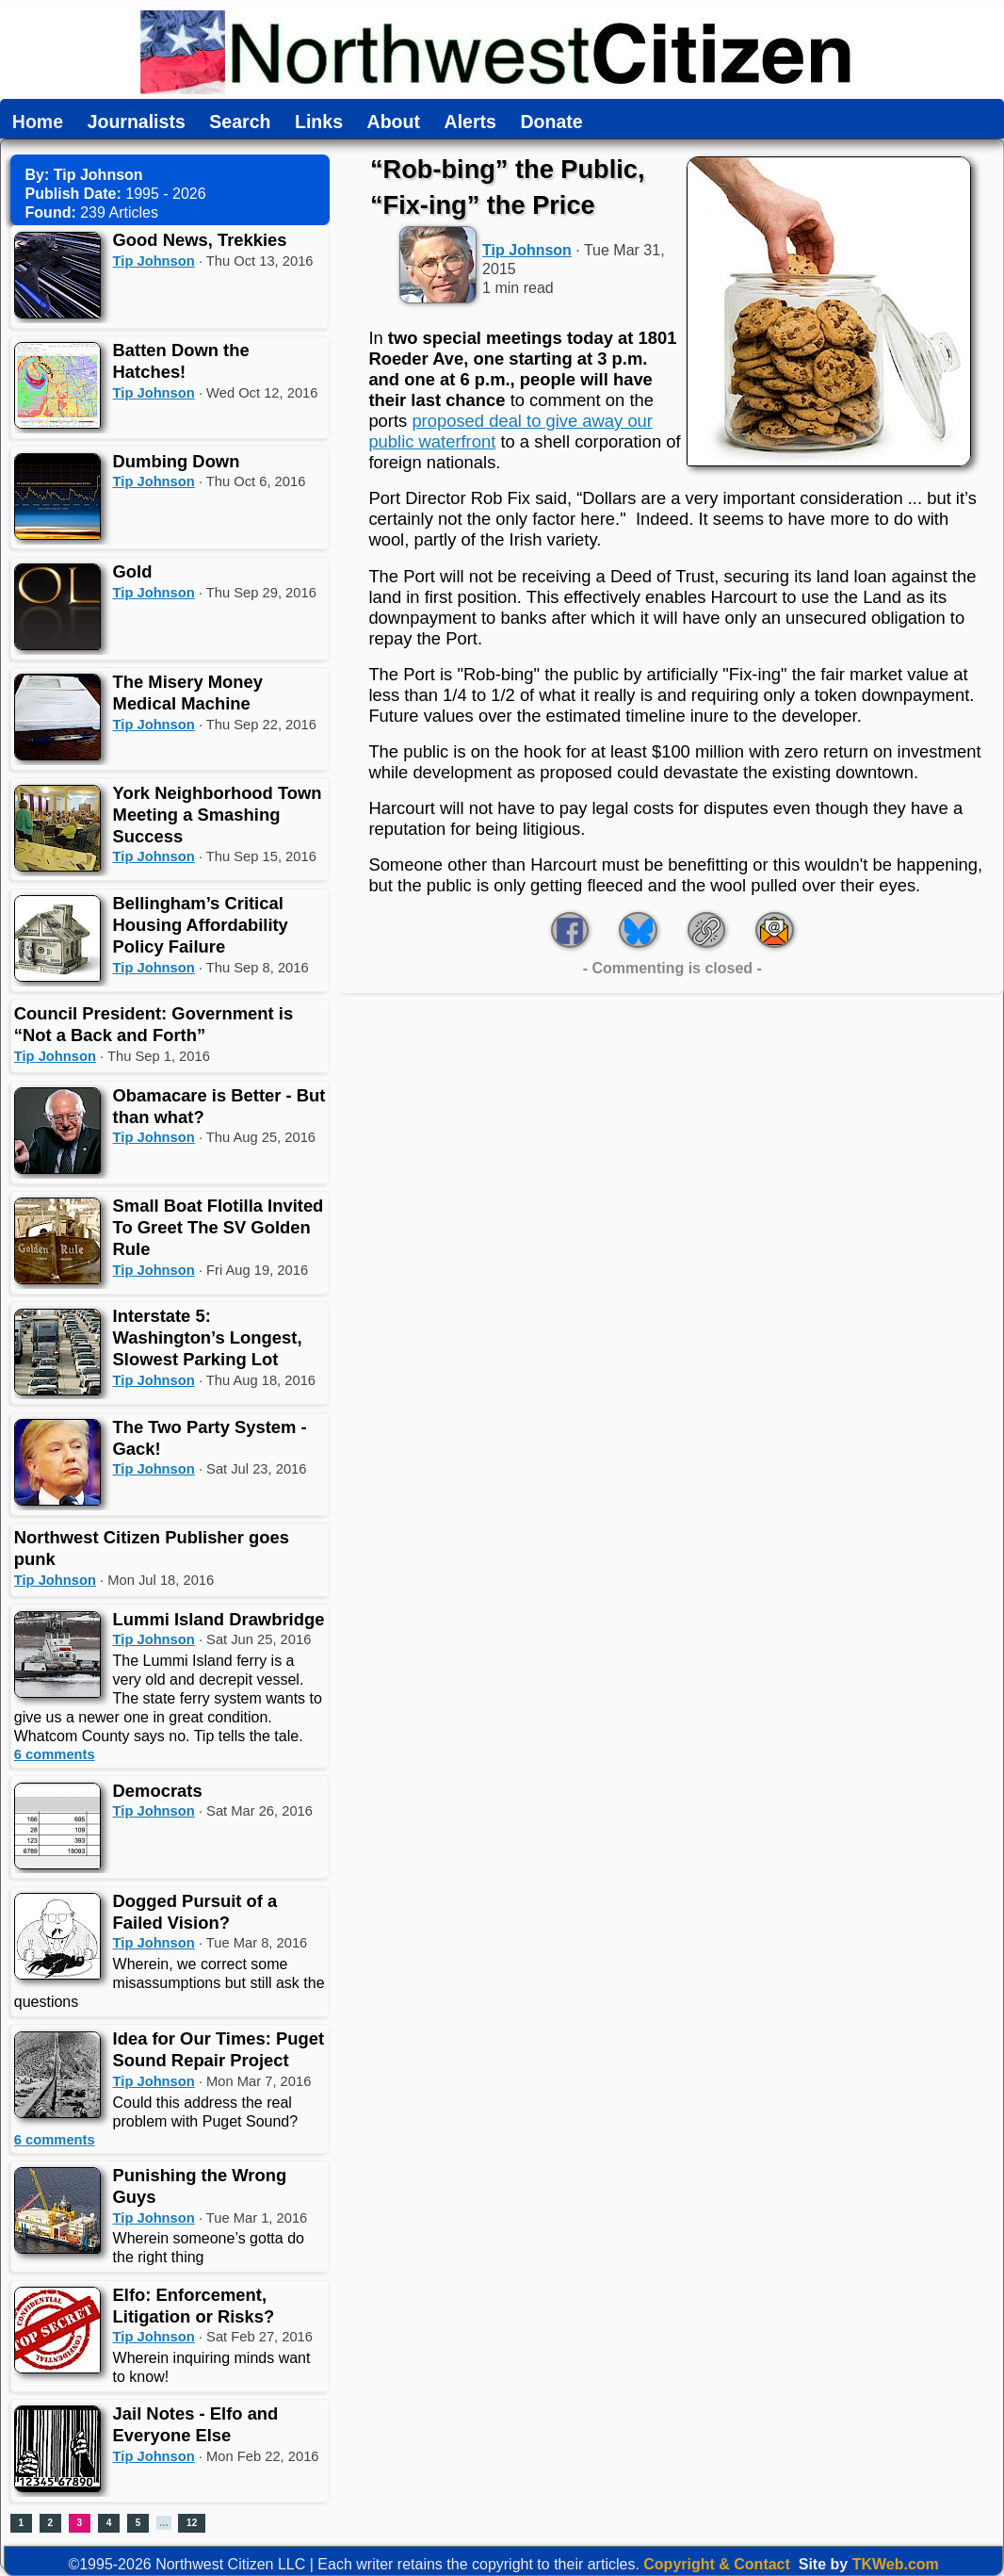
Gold (133, 571)
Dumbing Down (176, 461)
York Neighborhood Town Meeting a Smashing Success (217, 814)
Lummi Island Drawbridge (219, 1619)
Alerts (470, 122)
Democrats (157, 1791)
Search (239, 122)
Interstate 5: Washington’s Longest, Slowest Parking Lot (207, 1337)
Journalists (137, 122)
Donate (551, 122)
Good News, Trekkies (200, 240)
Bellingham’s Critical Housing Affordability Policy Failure (200, 924)
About (393, 122)
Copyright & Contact (716, 2564)
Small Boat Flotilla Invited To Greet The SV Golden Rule (218, 1227)
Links (319, 122)
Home (37, 122)
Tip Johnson (154, 261)
